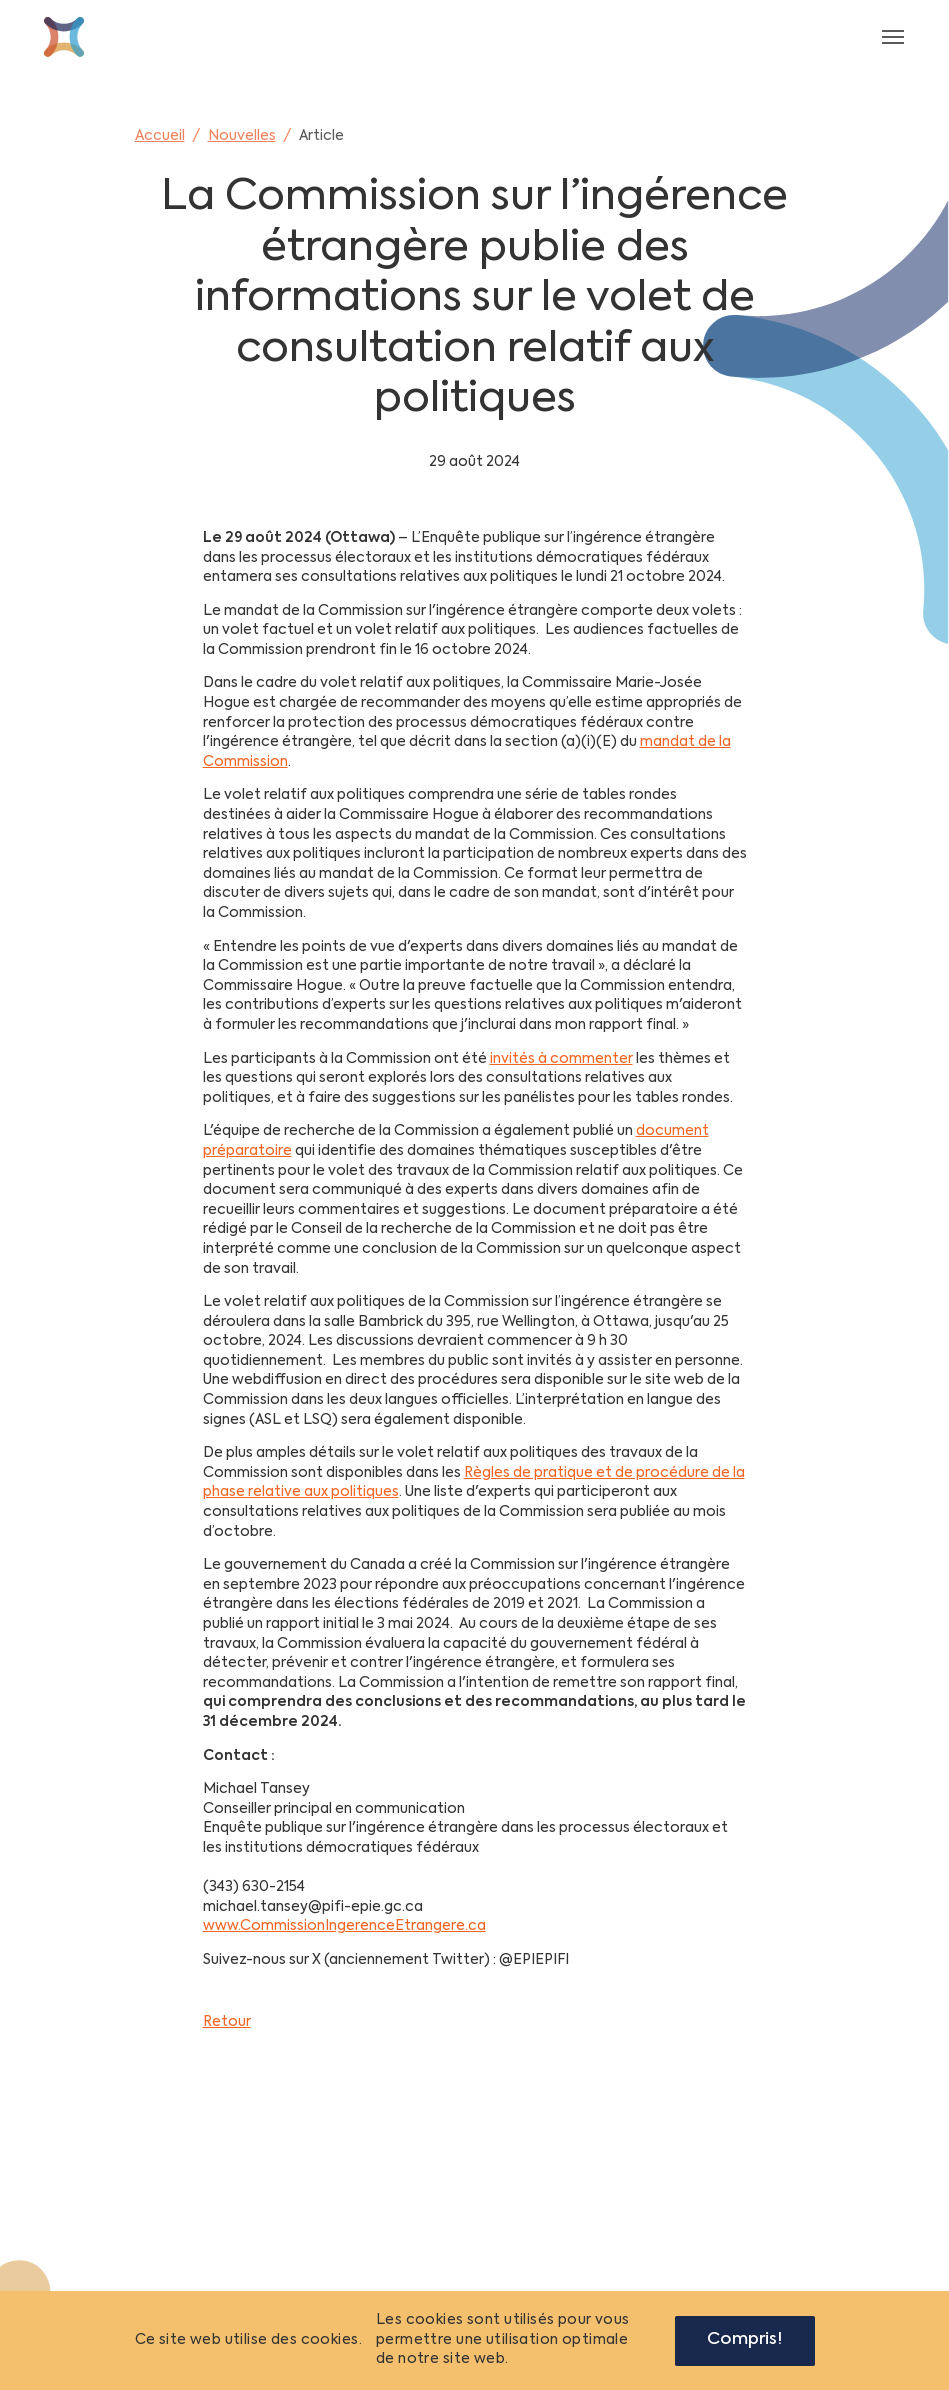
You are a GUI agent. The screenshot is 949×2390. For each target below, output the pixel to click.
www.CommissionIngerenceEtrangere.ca (344, 1926)
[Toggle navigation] (893, 37)
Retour (227, 2022)
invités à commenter (561, 1059)
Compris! (744, 2339)
